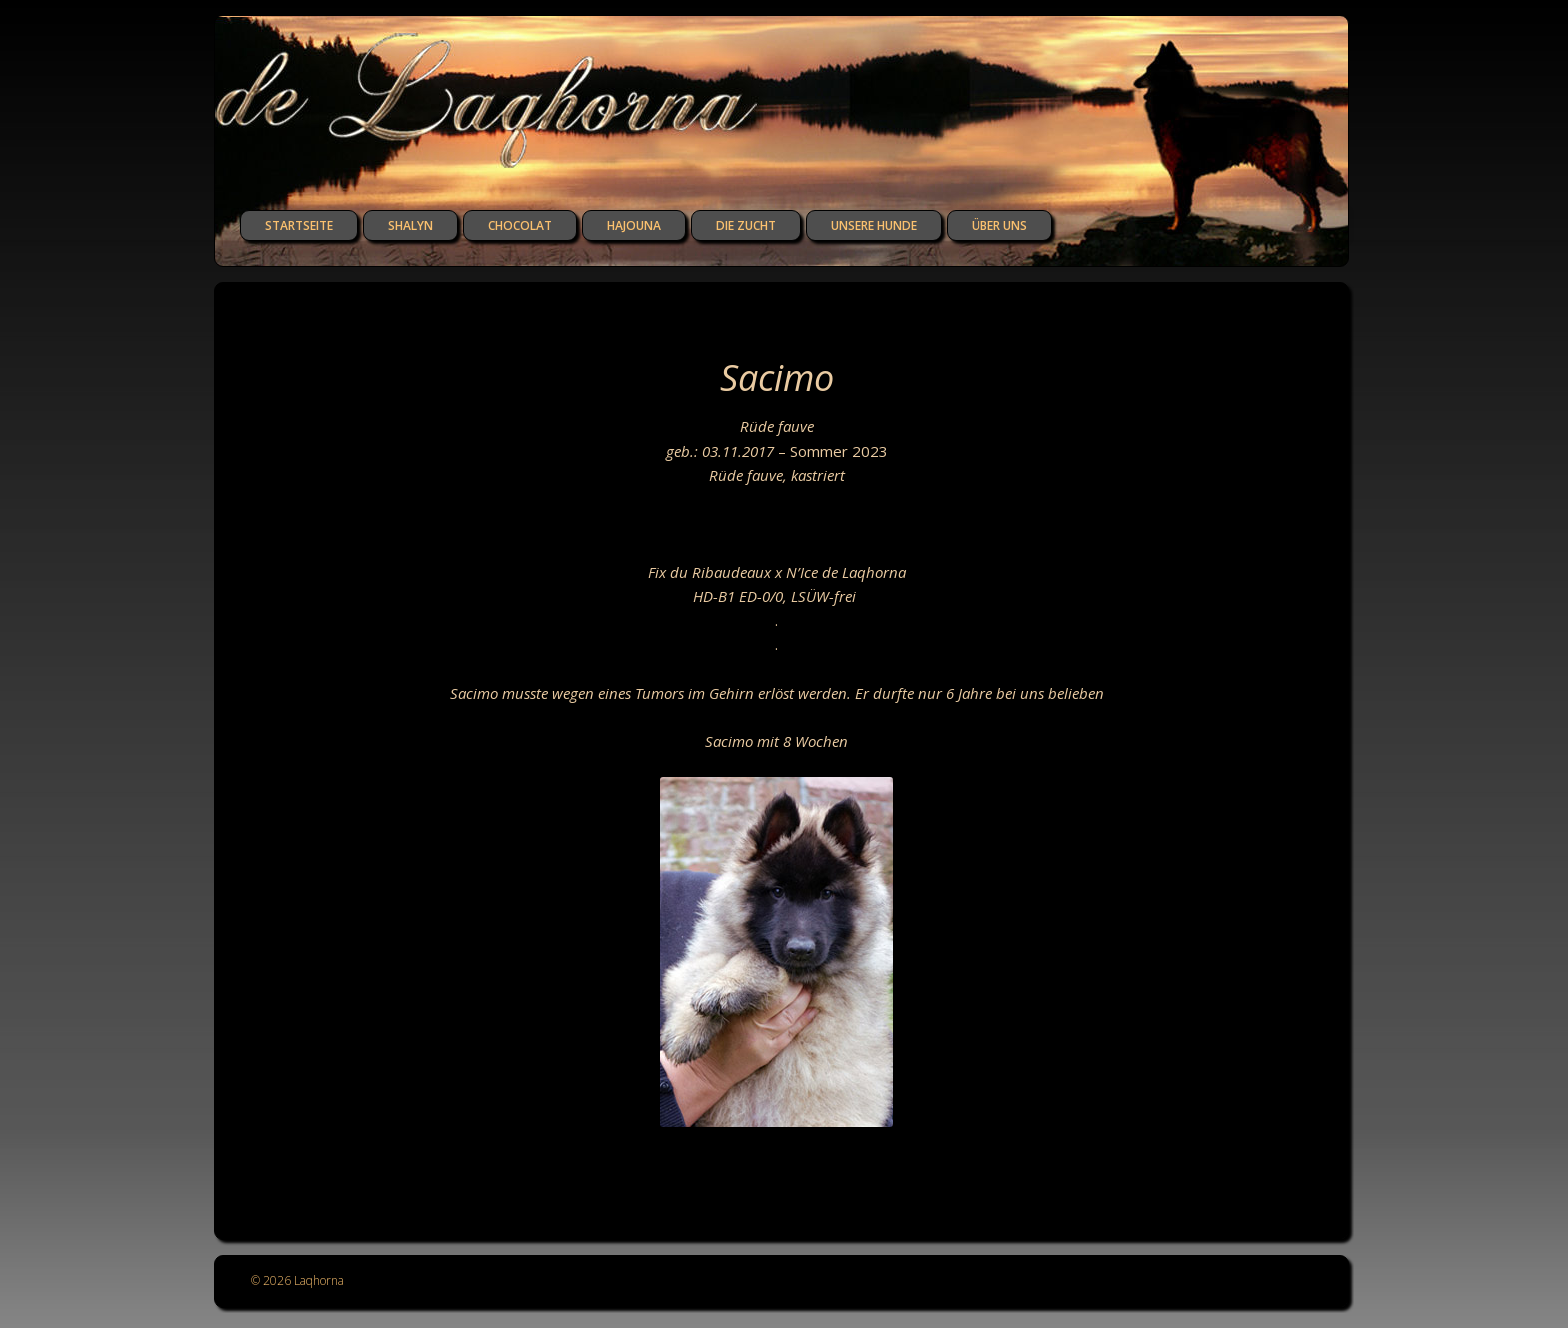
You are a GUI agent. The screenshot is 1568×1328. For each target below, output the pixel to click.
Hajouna (634, 225)
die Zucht (746, 225)
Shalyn (410, 225)
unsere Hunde (874, 225)
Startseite (299, 225)
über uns (999, 225)
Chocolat (520, 225)
